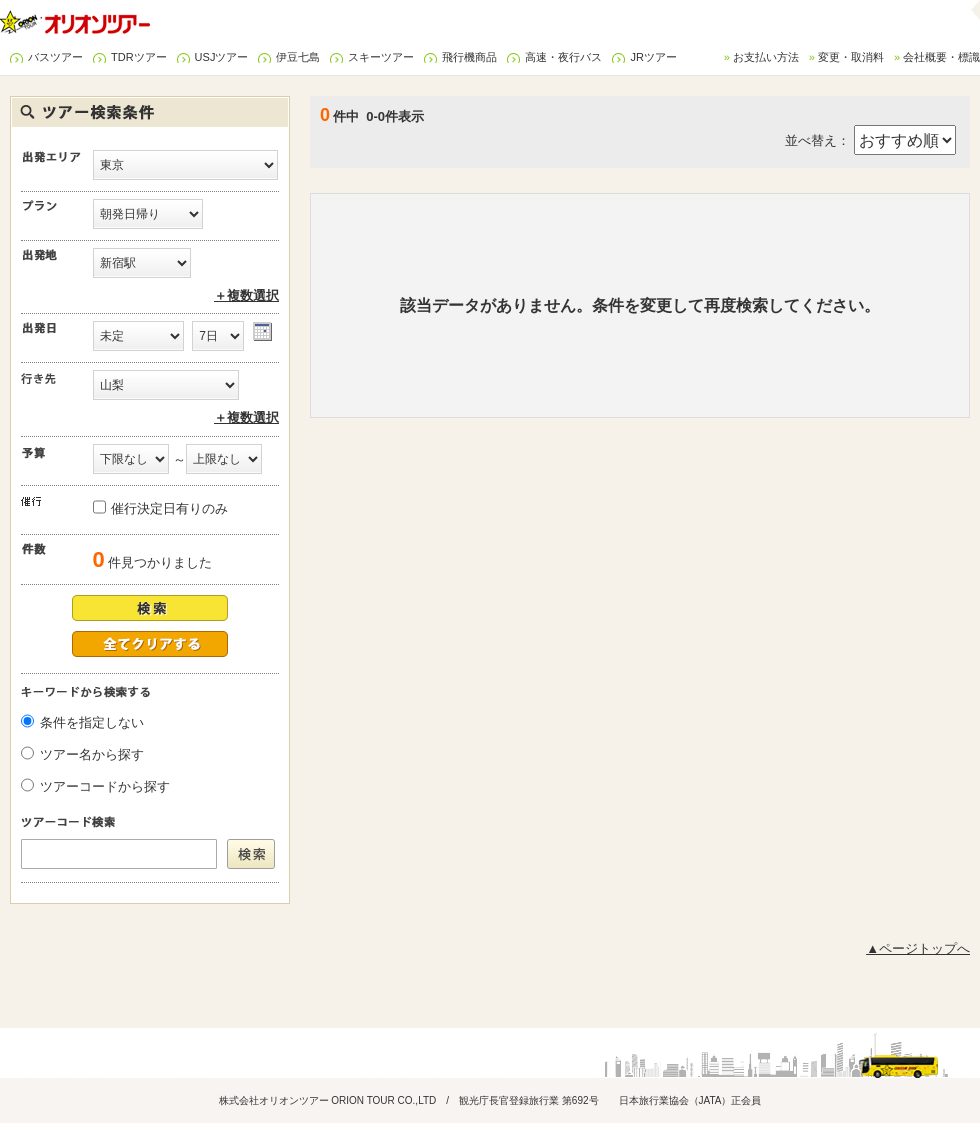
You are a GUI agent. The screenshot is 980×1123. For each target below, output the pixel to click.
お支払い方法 (766, 57)
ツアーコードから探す (105, 786)
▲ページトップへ (918, 948)
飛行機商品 (469, 57)
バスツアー (55, 57)
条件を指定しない (92, 722)
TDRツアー (139, 57)
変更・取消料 (851, 57)
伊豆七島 (298, 57)
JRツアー (653, 57)
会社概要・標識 (941, 57)
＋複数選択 (246, 295)
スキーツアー (381, 57)
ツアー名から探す (92, 754)
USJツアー (222, 57)
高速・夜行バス (563, 57)
